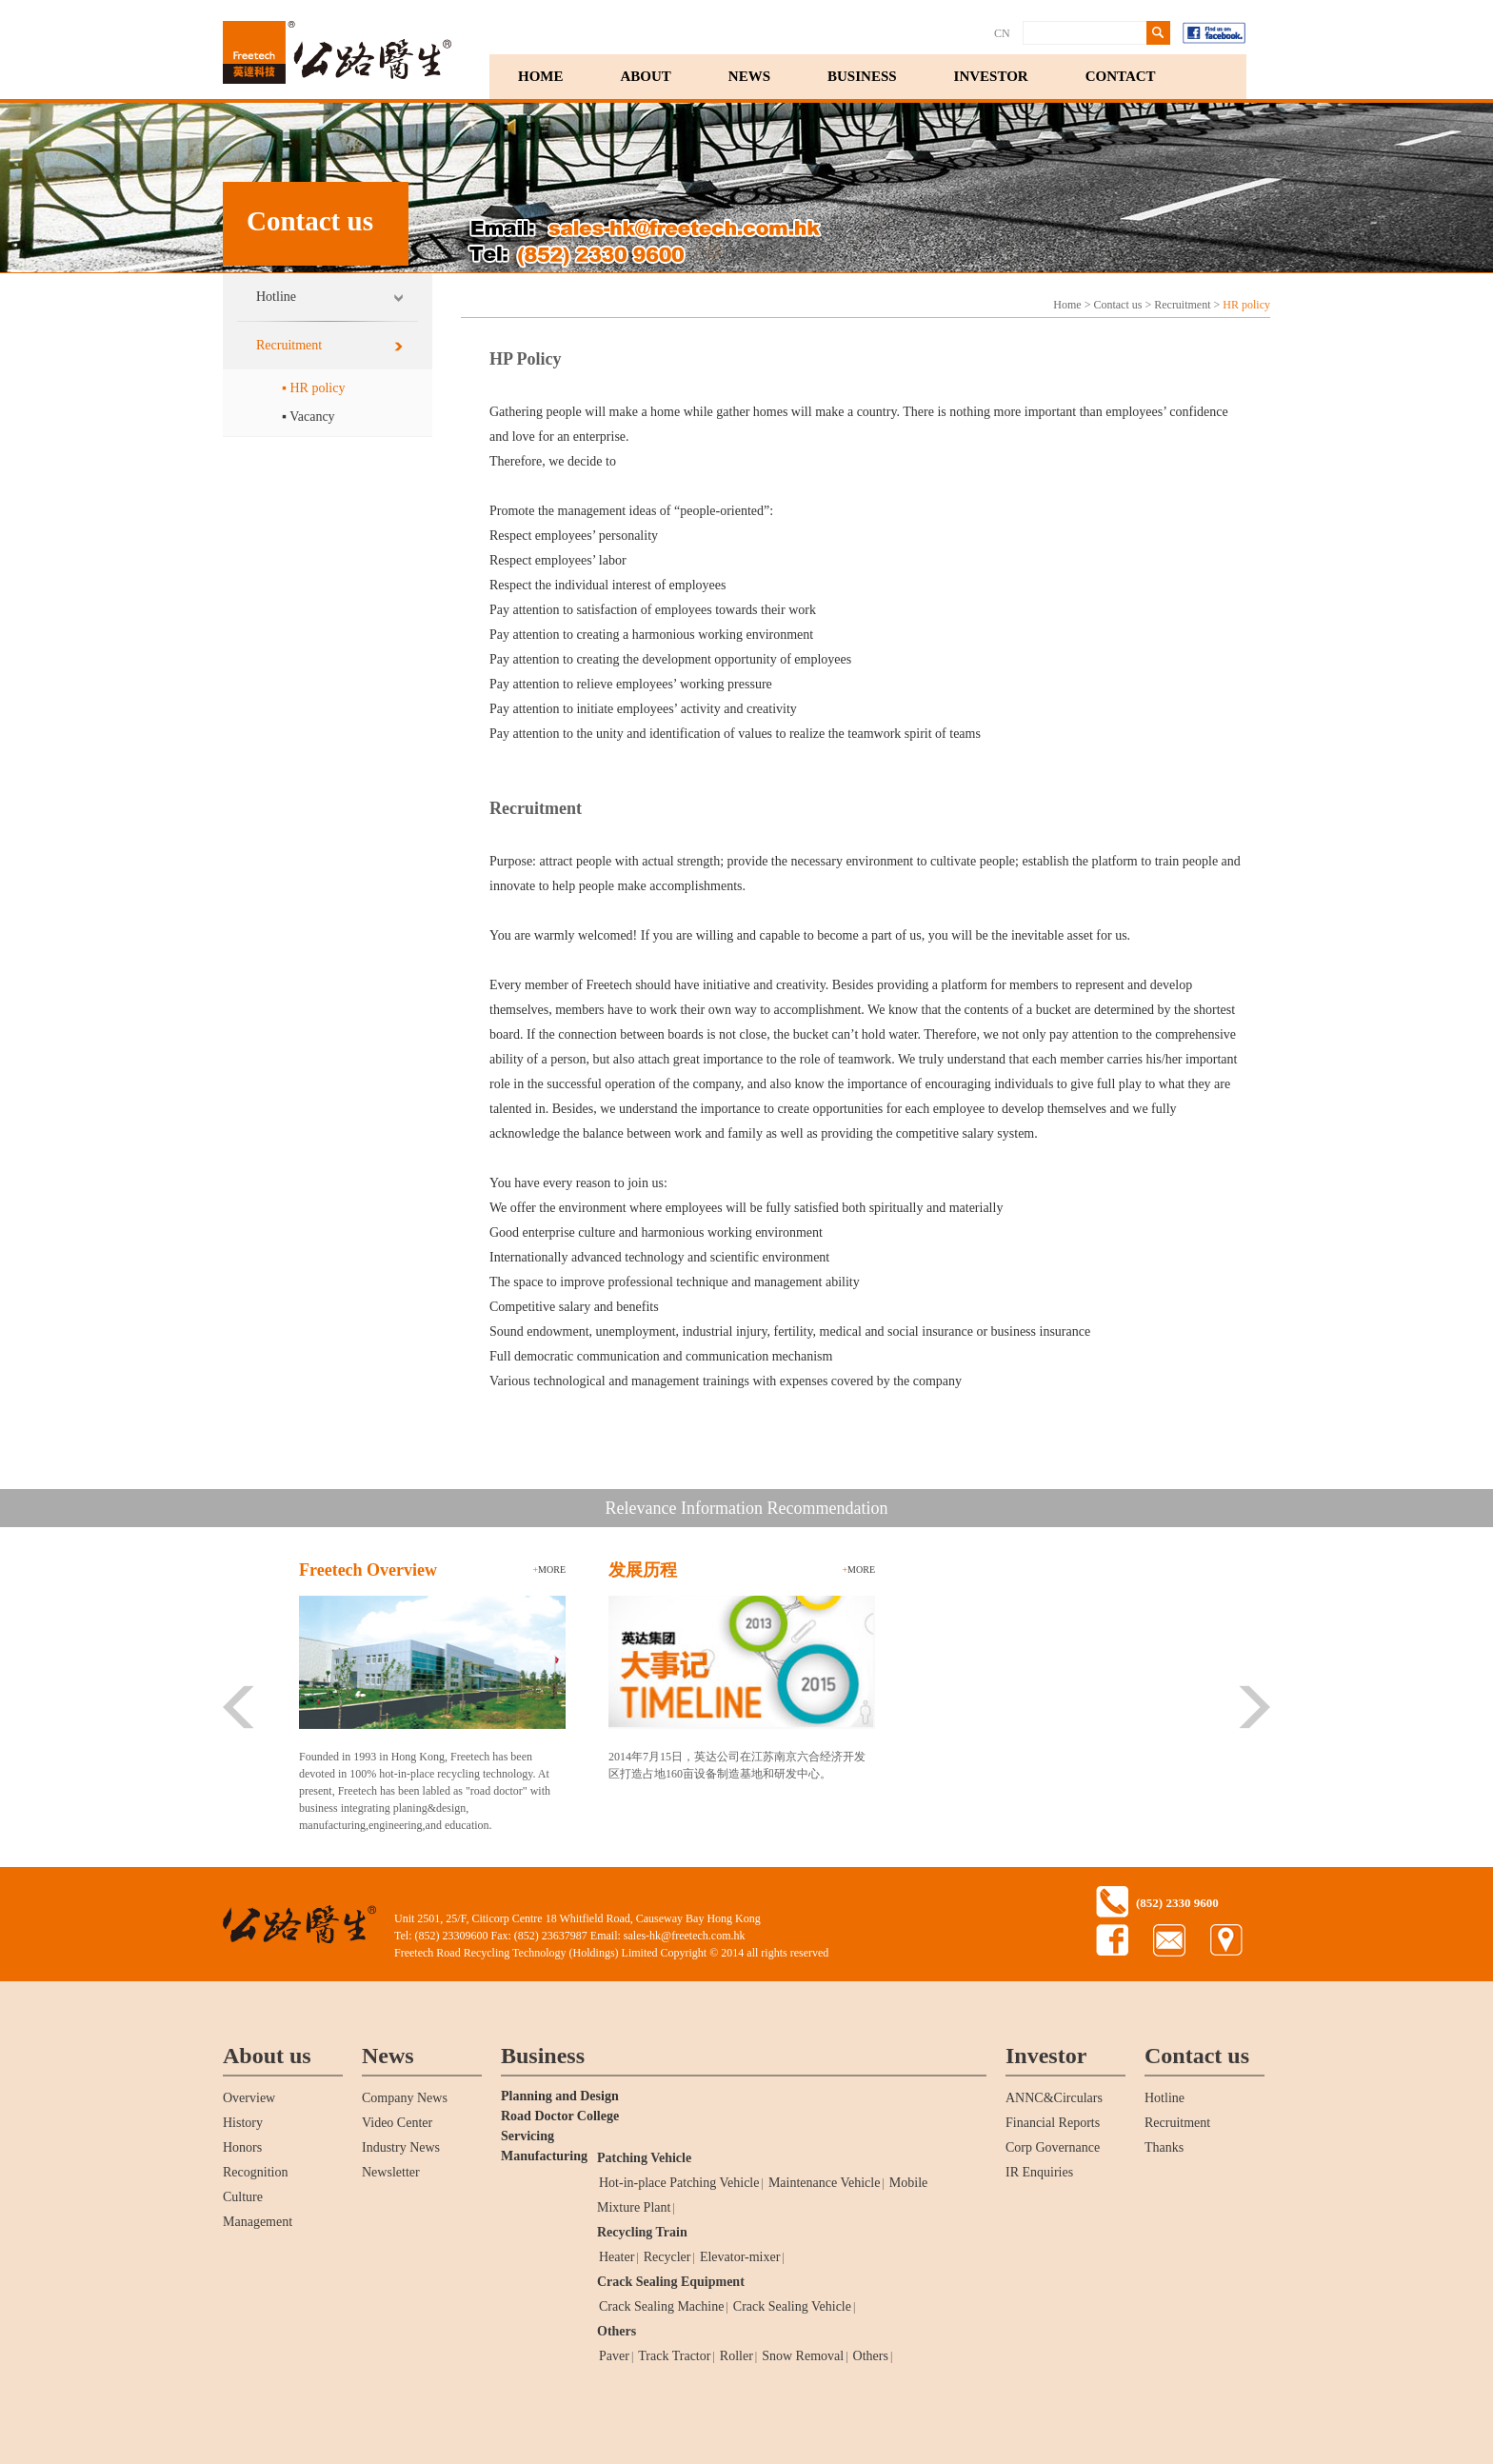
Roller (736, 2356)
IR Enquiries (1039, 2172)
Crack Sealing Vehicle (792, 2306)
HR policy (1246, 304)
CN (1002, 33)
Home (1067, 304)
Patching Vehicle (644, 2158)
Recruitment (289, 345)
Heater (616, 2257)
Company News (405, 2098)
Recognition (255, 2172)
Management (257, 2222)
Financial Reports (1052, 2123)
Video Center (397, 2123)
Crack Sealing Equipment (671, 2282)
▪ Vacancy (308, 416)
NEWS (749, 76)
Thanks (1164, 2147)
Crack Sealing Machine (661, 2306)
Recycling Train (642, 2232)
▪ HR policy (313, 388)
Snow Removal (803, 2356)
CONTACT (1120, 76)
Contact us (1117, 304)
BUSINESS (862, 76)
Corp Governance (1052, 2147)
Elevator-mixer (740, 2257)
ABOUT (646, 76)
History (243, 2123)
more (549, 1569)
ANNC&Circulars (1054, 2098)
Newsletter (391, 2172)
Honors (242, 2147)
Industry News (401, 2147)
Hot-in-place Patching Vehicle (679, 2183)
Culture (243, 2197)
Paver (614, 2356)
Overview (249, 2098)
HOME (541, 76)
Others (616, 2331)
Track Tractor (674, 2356)
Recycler (667, 2257)
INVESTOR (991, 76)
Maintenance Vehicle (824, 2183)
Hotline (276, 296)
